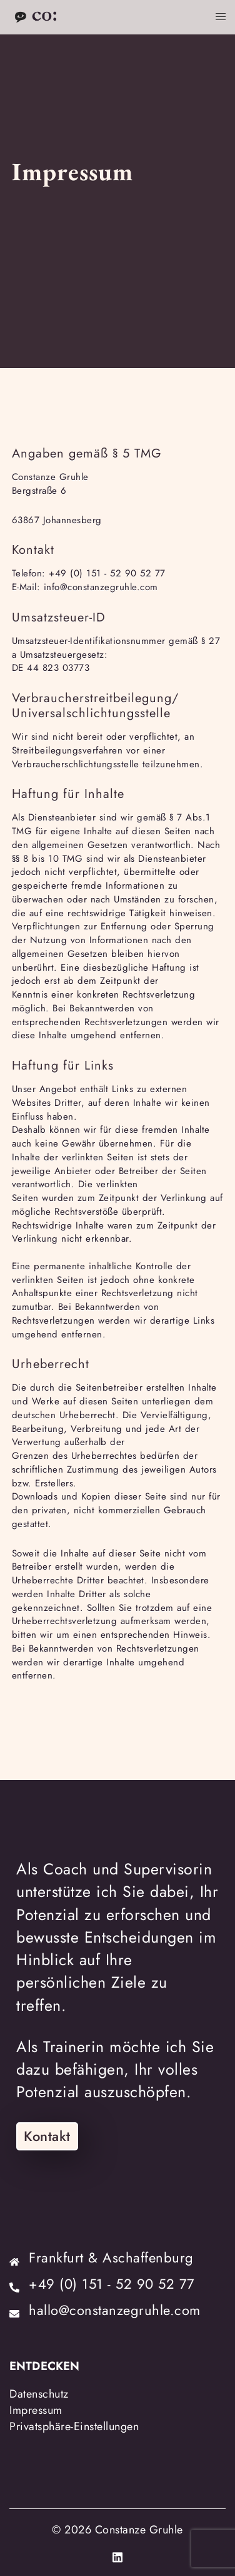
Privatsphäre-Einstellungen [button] (74, 2426)
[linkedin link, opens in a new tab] (117, 2555)
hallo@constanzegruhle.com (115, 2310)
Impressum (35, 2410)
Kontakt (47, 2136)
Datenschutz (39, 2394)
